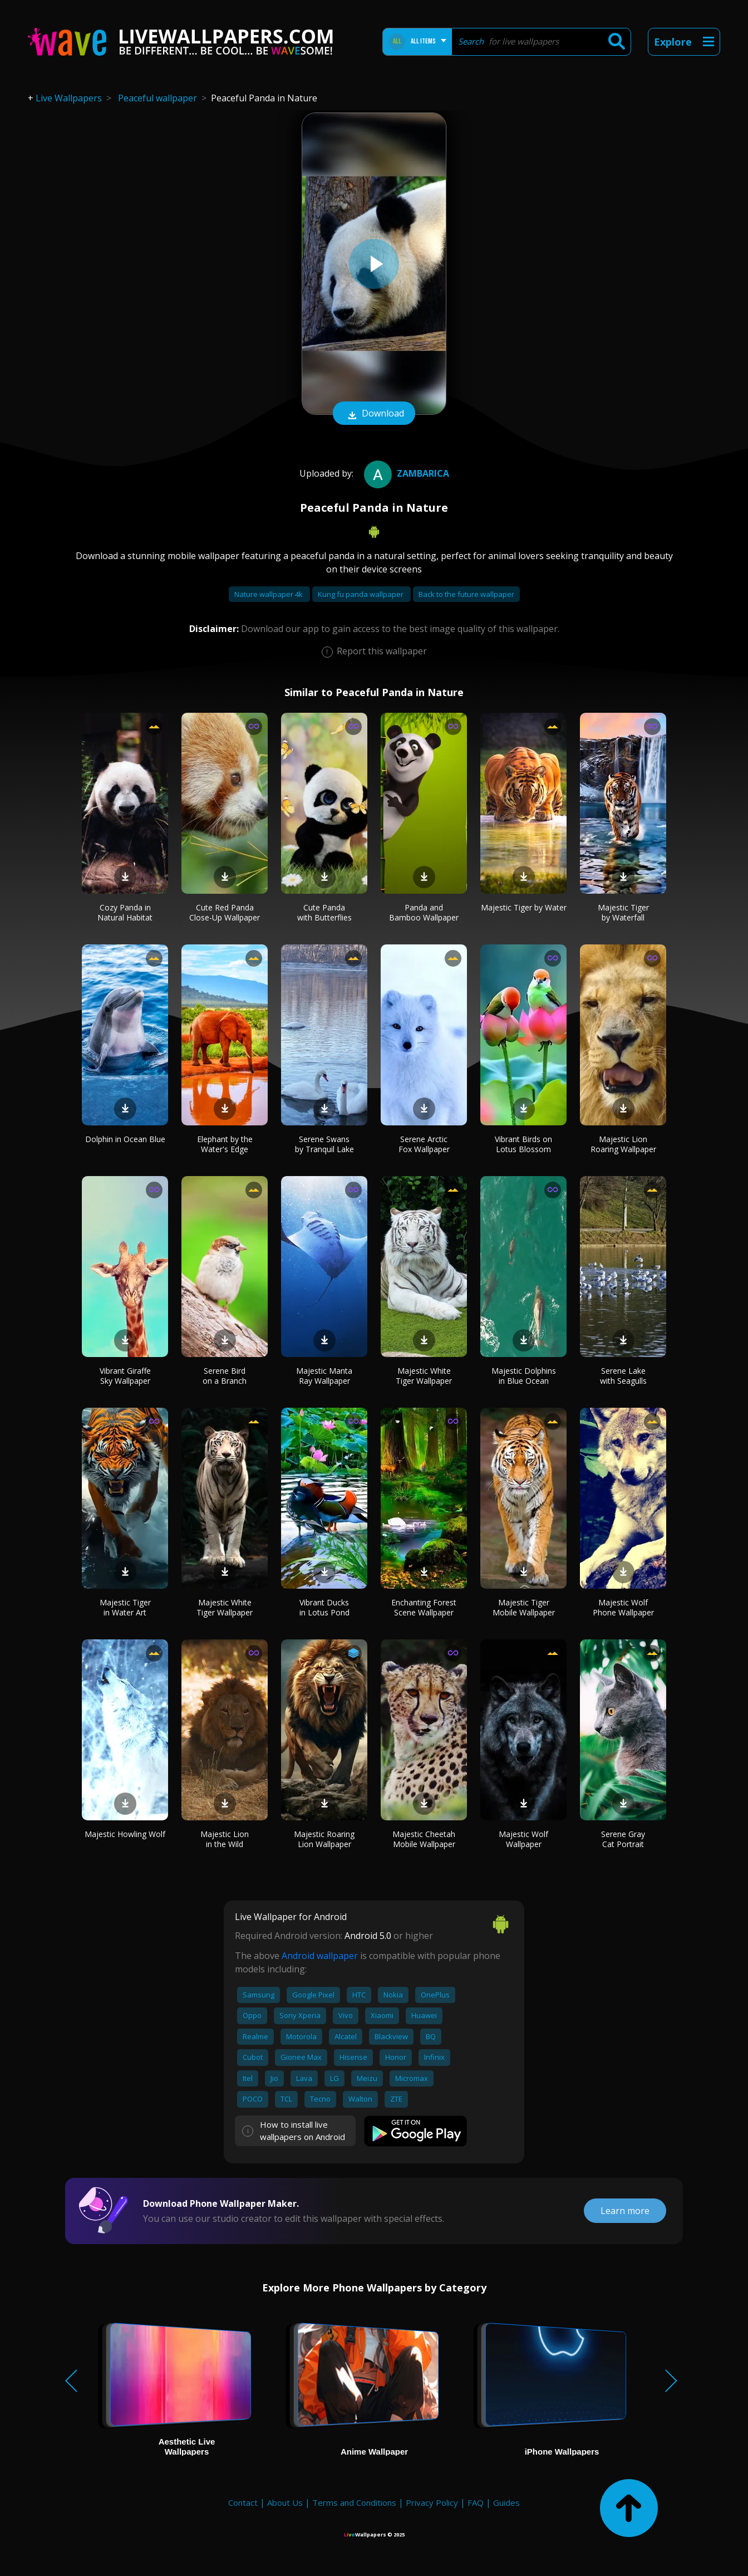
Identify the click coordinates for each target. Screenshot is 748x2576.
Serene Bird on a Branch (225, 1375)
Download (374, 414)
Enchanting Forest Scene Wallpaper (423, 1607)
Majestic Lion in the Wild (224, 1839)
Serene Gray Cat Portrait (623, 1839)
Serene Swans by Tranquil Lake (324, 1144)
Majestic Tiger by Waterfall (623, 912)
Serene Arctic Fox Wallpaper (424, 1144)
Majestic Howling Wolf (125, 1834)
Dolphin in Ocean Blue (125, 1139)
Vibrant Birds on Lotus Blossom (523, 1144)
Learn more (625, 2211)
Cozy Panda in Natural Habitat (124, 912)
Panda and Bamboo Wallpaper (424, 912)
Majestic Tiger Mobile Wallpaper (524, 1607)
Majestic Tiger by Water (524, 907)
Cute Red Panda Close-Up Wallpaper (224, 912)
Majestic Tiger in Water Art (125, 1607)
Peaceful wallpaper (157, 98)
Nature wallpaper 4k (269, 594)
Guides (506, 2502)
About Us (285, 2502)
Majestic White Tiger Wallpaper (424, 1375)
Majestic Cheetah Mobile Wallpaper (423, 1839)
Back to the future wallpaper (466, 594)
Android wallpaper (320, 1956)
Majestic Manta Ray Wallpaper (324, 1375)
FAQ (476, 2502)
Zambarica (405, 473)
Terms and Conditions (354, 2502)
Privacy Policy (432, 2502)
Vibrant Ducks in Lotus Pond (324, 1607)
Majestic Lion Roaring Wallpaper (623, 1144)
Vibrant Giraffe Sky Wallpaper (125, 1375)
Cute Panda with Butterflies (324, 912)
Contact (243, 2502)
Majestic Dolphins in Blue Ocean (523, 1375)
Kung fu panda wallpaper (361, 594)
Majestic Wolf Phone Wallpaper (623, 1607)
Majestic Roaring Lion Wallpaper (324, 1839)
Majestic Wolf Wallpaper (523, 1839)
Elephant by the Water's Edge (225, 1144)
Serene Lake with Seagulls (623, 1375)
